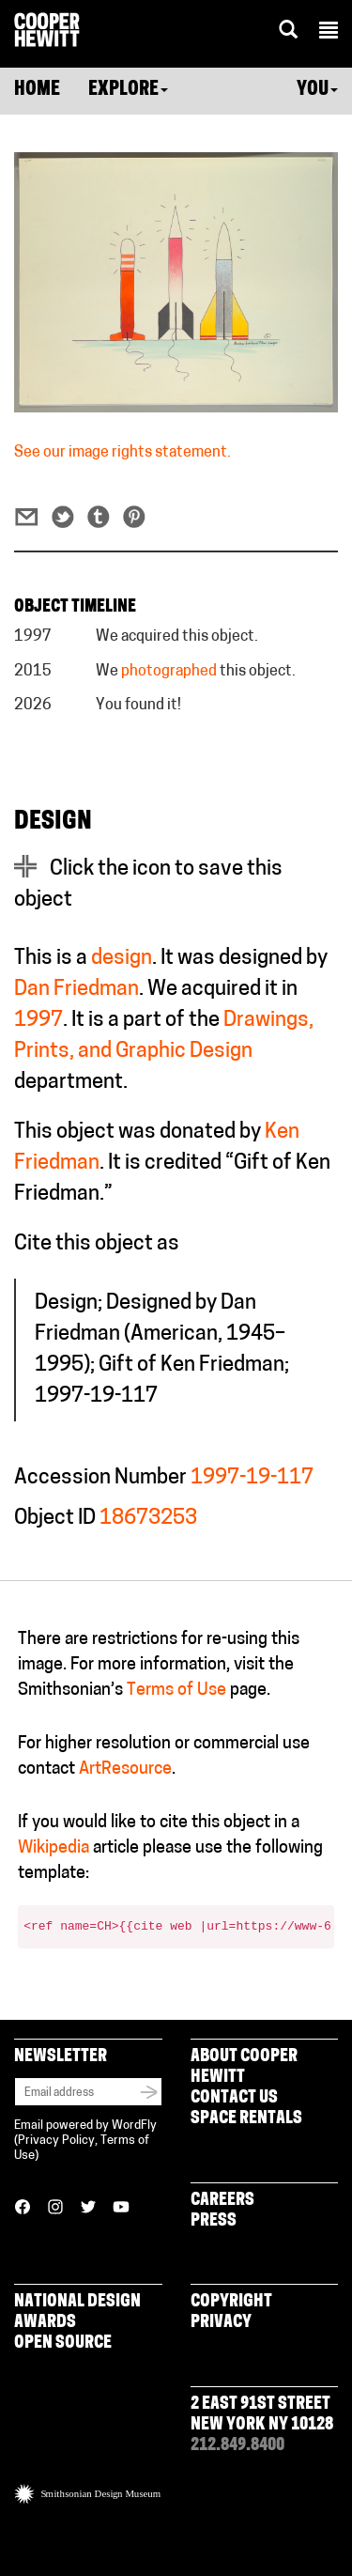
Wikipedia (53, 1848)
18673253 (148, 1518)
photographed (169, 671)
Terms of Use (176, 1690)
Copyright (231, 2302)
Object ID (55, 1518)
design (121, 959)
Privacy (221, 2323)
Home (37, 90)
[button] (328, 33)
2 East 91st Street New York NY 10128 (262, 2415)
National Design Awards (77, 2312)
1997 (38, 1021)
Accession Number (100, 1478)
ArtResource (125, 1769)
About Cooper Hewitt (244, 2067)
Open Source (63, 2343)
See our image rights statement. (122, 452)
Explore (128, 90)
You (317, 90)
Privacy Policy (56, 2140)
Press (214, 2221)
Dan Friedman (76, 990)
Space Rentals (246, 2119)
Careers (222, 2201)
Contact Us (234, 2098)
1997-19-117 (252, 1478)
